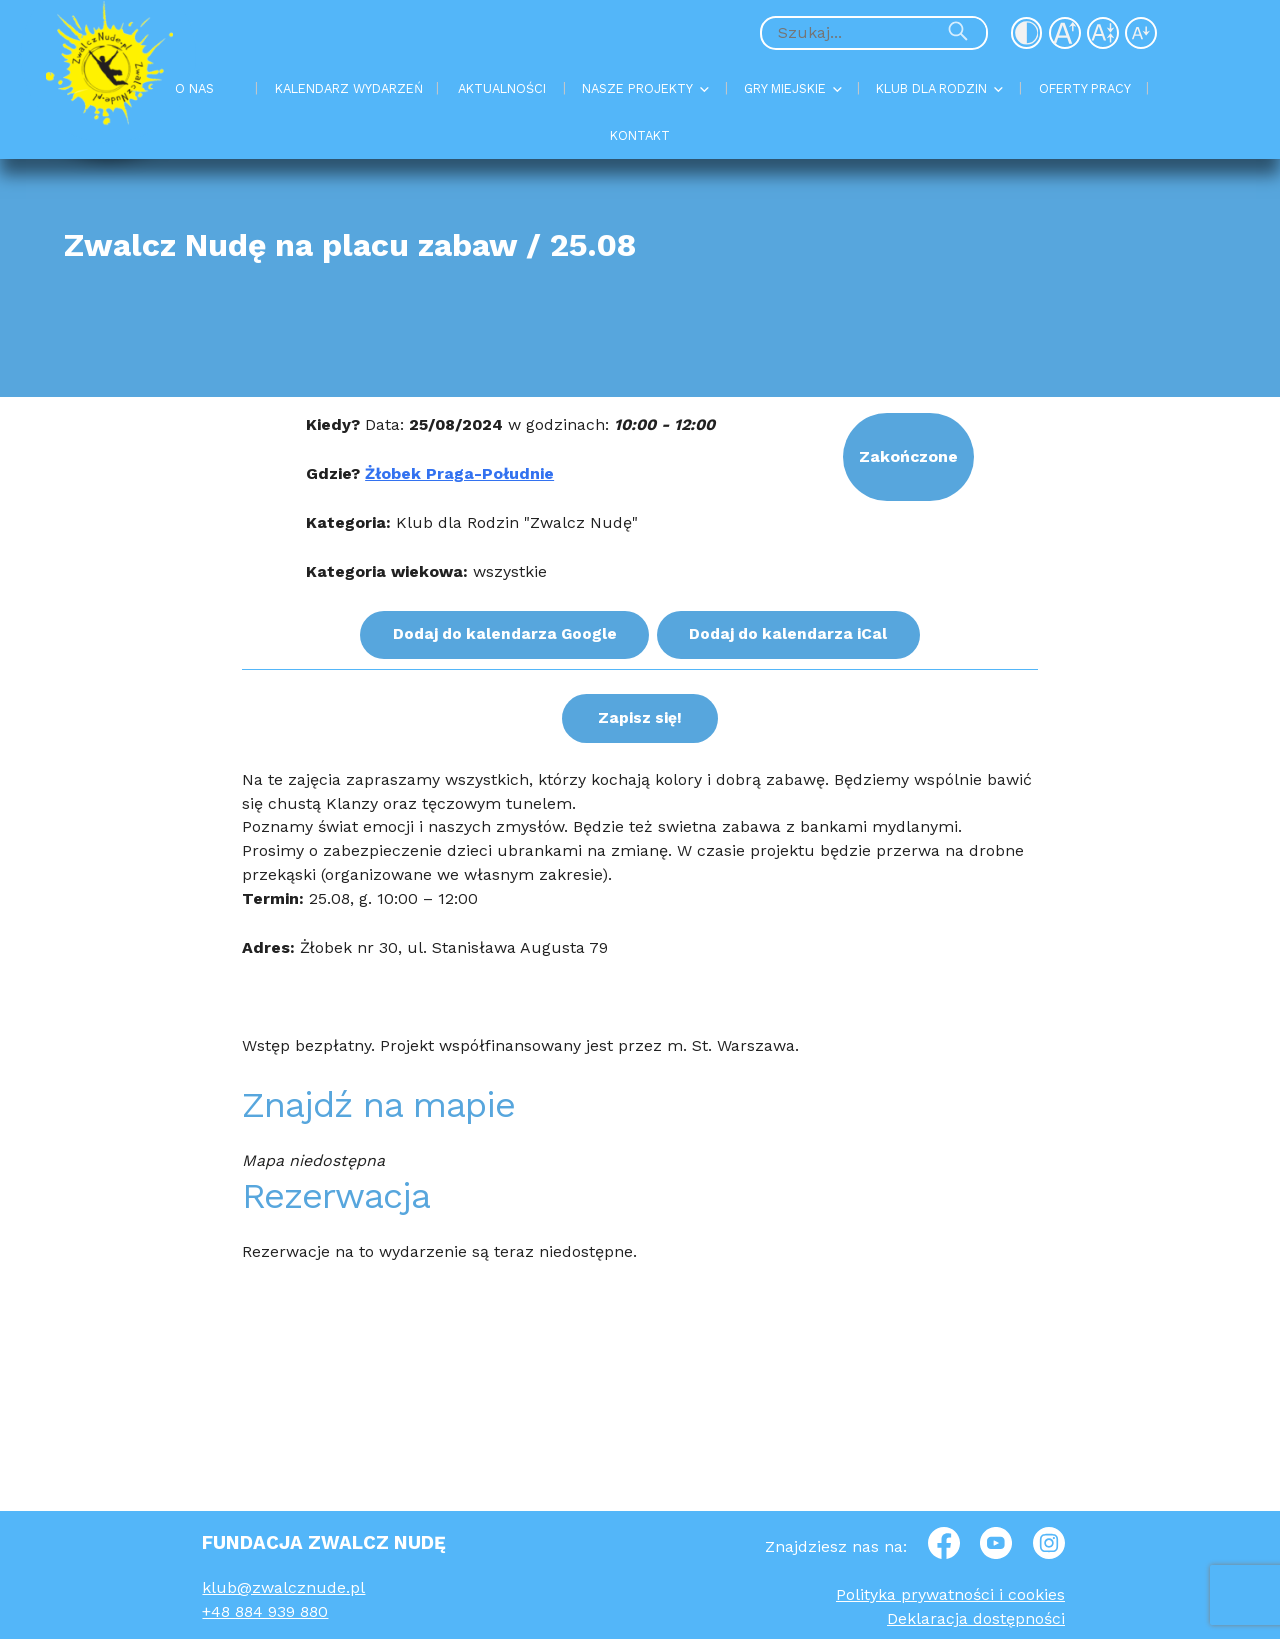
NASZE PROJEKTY (637, 88)
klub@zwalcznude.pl (283, 1587)
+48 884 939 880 (265, 1611)
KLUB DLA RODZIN (931, 88)
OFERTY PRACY (1085, 88)
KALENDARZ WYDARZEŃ (349, 88)
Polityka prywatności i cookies (950, 1594)
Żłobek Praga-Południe (459, 473)
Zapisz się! (639, 715)
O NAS (194, 88)
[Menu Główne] (639, 112)
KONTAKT (640, 135)
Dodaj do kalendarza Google (502, 633)
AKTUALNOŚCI (502, 88)
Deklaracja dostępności (976, 1618)
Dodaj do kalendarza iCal (791, 633)
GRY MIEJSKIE (785, 88)
